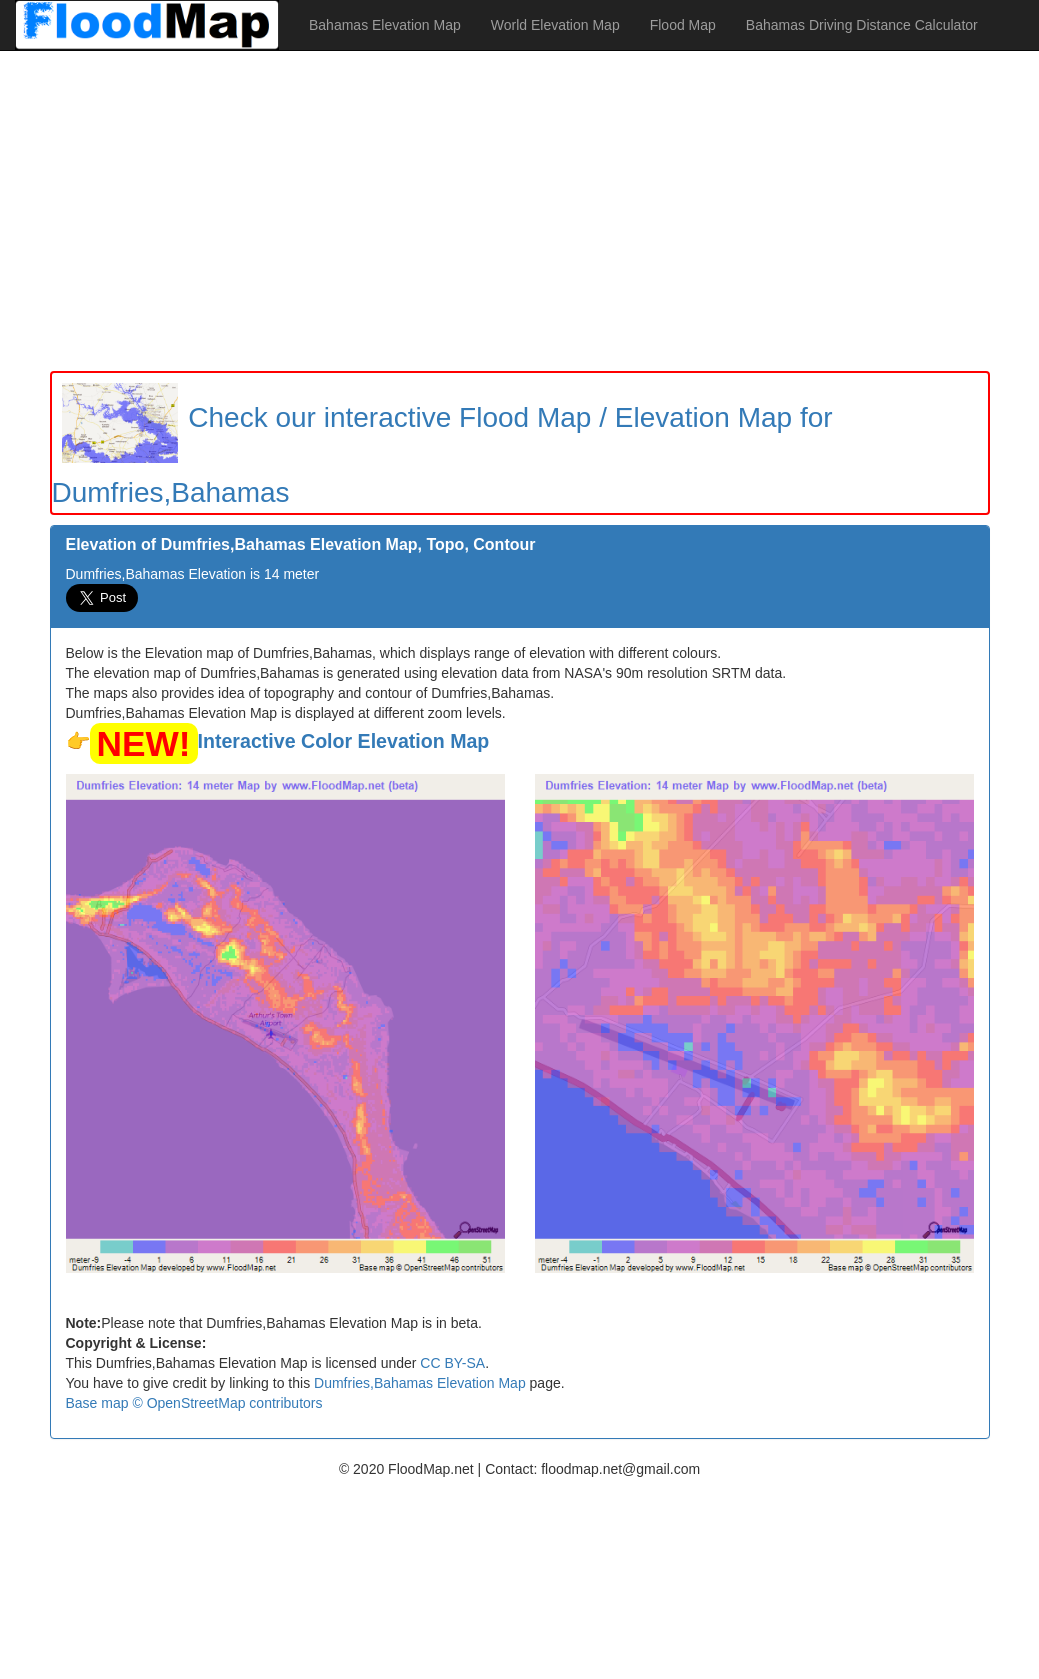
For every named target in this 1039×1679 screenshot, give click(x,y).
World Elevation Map (555, 25)
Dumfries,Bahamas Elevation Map (420, 1383)
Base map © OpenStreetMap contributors (194, 1403)
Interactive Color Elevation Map (344, 741)
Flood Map (683, 25)
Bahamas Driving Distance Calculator (862, 25)
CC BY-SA (452, 1363)
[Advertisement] (519, 211)
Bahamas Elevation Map (385, 25)
